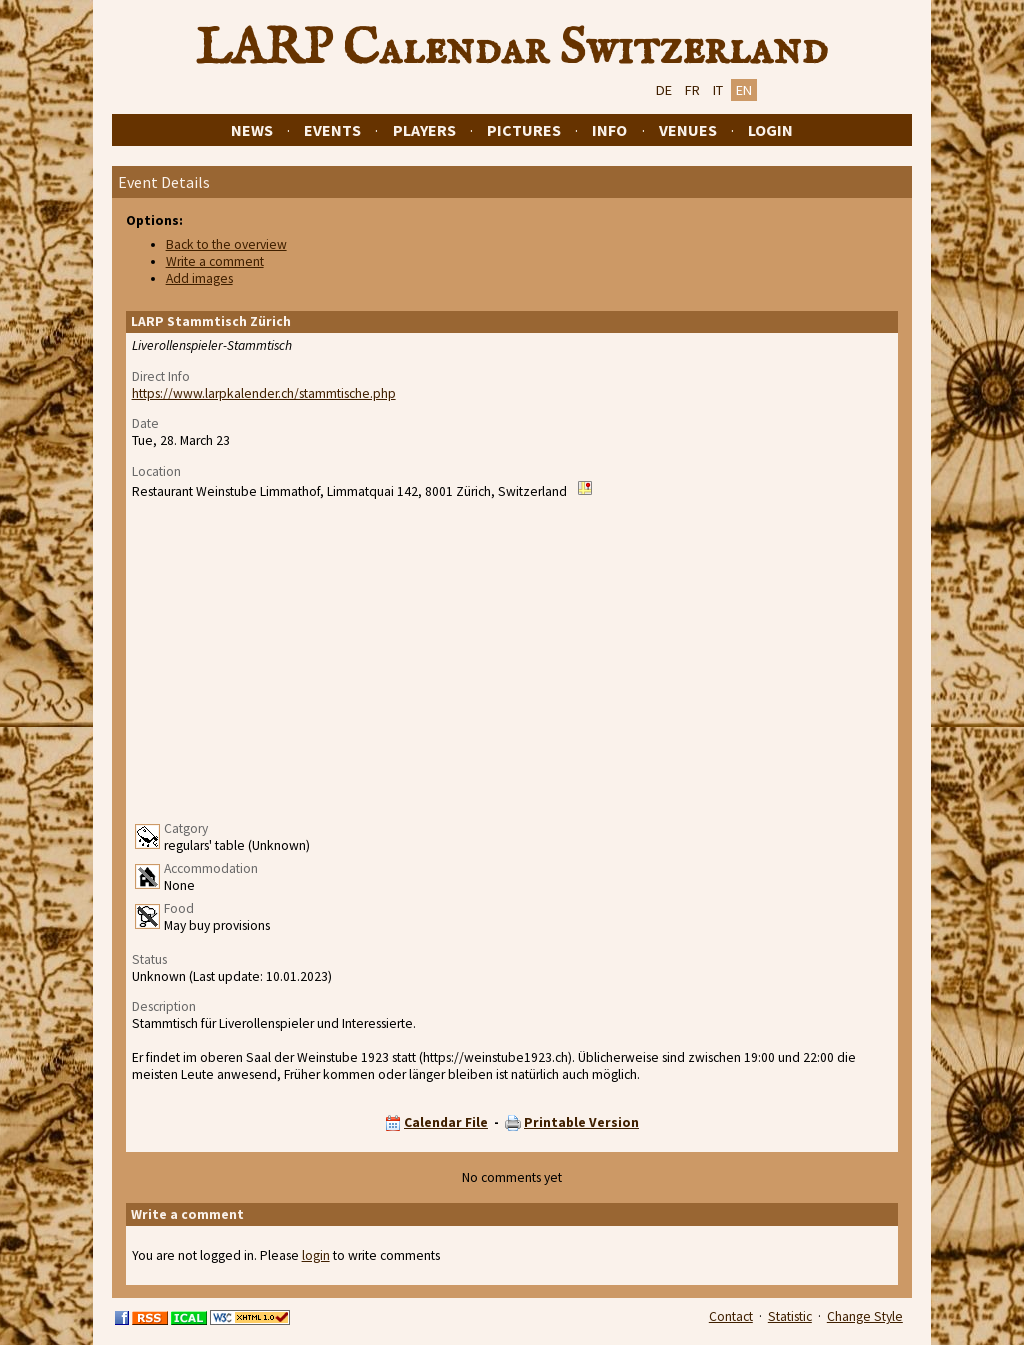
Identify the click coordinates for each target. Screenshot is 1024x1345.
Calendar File (446, 1122)
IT (718, 90)
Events (332, 130)
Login (770, 130)
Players (424, 130)
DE (664, 90)
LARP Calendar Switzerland (512, 49)
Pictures (524, 130)
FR (692, 90)
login (316, 1255)
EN (744, 90)
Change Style (865, 1316)
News (252, 130)
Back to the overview (226, 244)
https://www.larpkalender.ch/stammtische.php (264, 393)
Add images (199, 278)
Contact (731, 1316)
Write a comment (215, 261)
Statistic (790, 1316)
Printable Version (581, 1122)
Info (609, 130)
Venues (688, 130)
